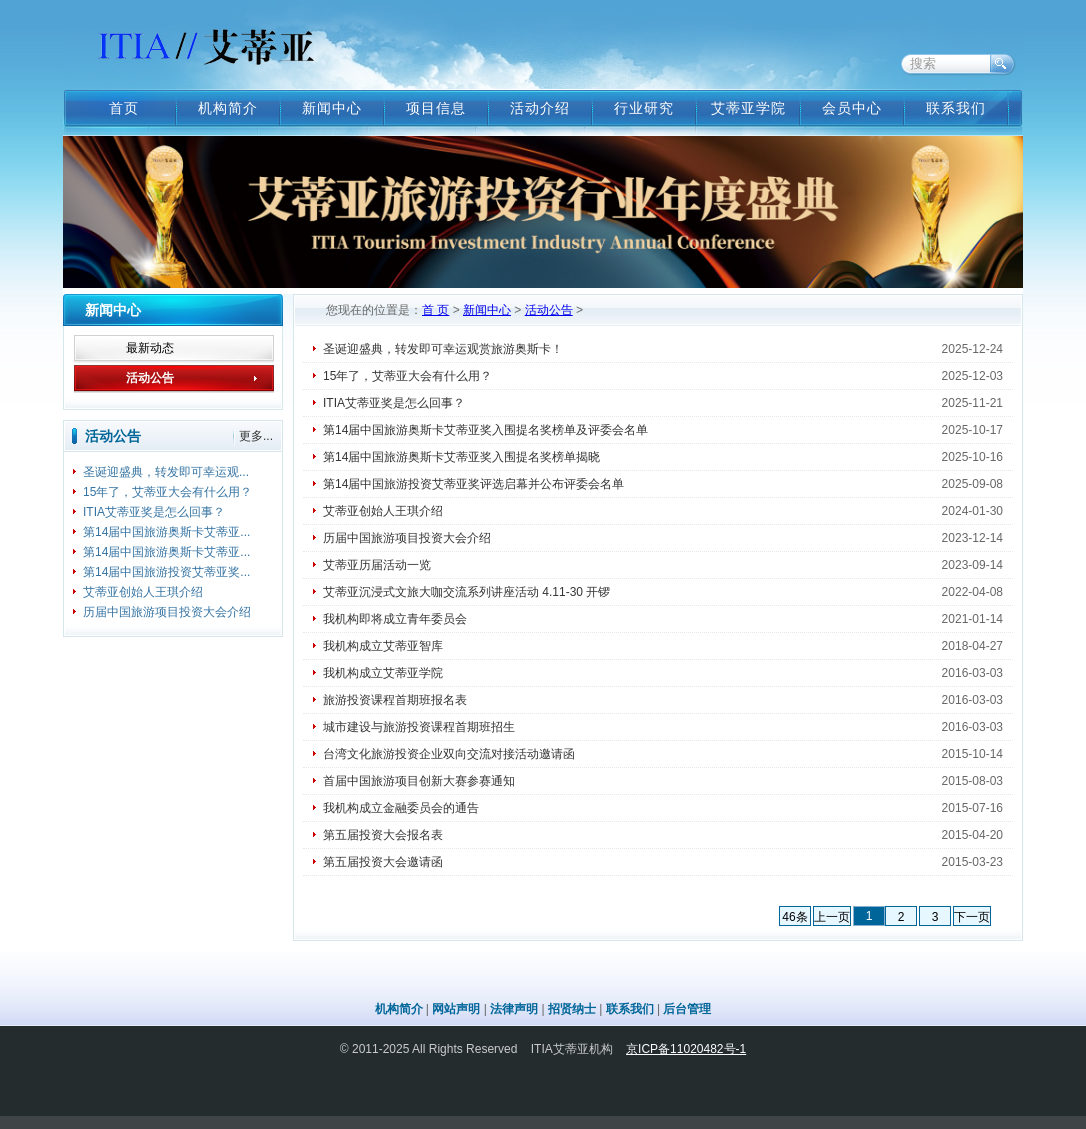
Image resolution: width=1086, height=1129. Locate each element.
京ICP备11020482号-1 (686, 1049)
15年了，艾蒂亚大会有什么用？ (167, 492)
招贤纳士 (572, 1009)
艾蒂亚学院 (748, 108)
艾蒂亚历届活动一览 (377, 565)
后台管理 (687, 1009)
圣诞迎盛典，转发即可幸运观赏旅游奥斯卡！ (443, 349)
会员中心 (852, 108)
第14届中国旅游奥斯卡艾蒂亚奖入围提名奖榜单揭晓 (461, 457)
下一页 (972, 917)
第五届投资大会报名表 (383, 835)
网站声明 (456, 1009)
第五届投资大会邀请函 (383, 862)
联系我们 (956, 108)
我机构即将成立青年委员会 (395, 619)
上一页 (832, 917)
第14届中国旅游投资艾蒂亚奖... (166, 572)
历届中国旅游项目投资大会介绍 (167, 612)
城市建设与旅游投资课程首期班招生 (419, 727)
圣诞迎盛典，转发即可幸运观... (166, 472)
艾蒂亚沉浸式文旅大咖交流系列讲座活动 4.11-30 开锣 (466, 592)
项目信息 (436, 108)
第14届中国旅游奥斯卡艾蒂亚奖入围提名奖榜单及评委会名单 (485, 430)
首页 (124, 108)
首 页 (435, 310)
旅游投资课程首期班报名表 (395, 700)
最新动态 (150, 348)
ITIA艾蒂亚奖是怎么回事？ (154, 512)
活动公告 (150, 378)
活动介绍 (540, 108)
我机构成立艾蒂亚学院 (383, 673)
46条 (794, 917)
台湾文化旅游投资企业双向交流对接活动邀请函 (449, 754)
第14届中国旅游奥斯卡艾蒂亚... (166, 532)
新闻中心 (332, 108)
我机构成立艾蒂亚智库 (383, 646)
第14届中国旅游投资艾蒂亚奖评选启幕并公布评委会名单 (473, 484)
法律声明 (514, 1009)
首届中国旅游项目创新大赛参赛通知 (419, 781)
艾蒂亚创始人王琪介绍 (143, 592)
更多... (256, 436)
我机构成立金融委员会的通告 (401, 808)
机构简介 (228, 108)
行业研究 (644, 108)
